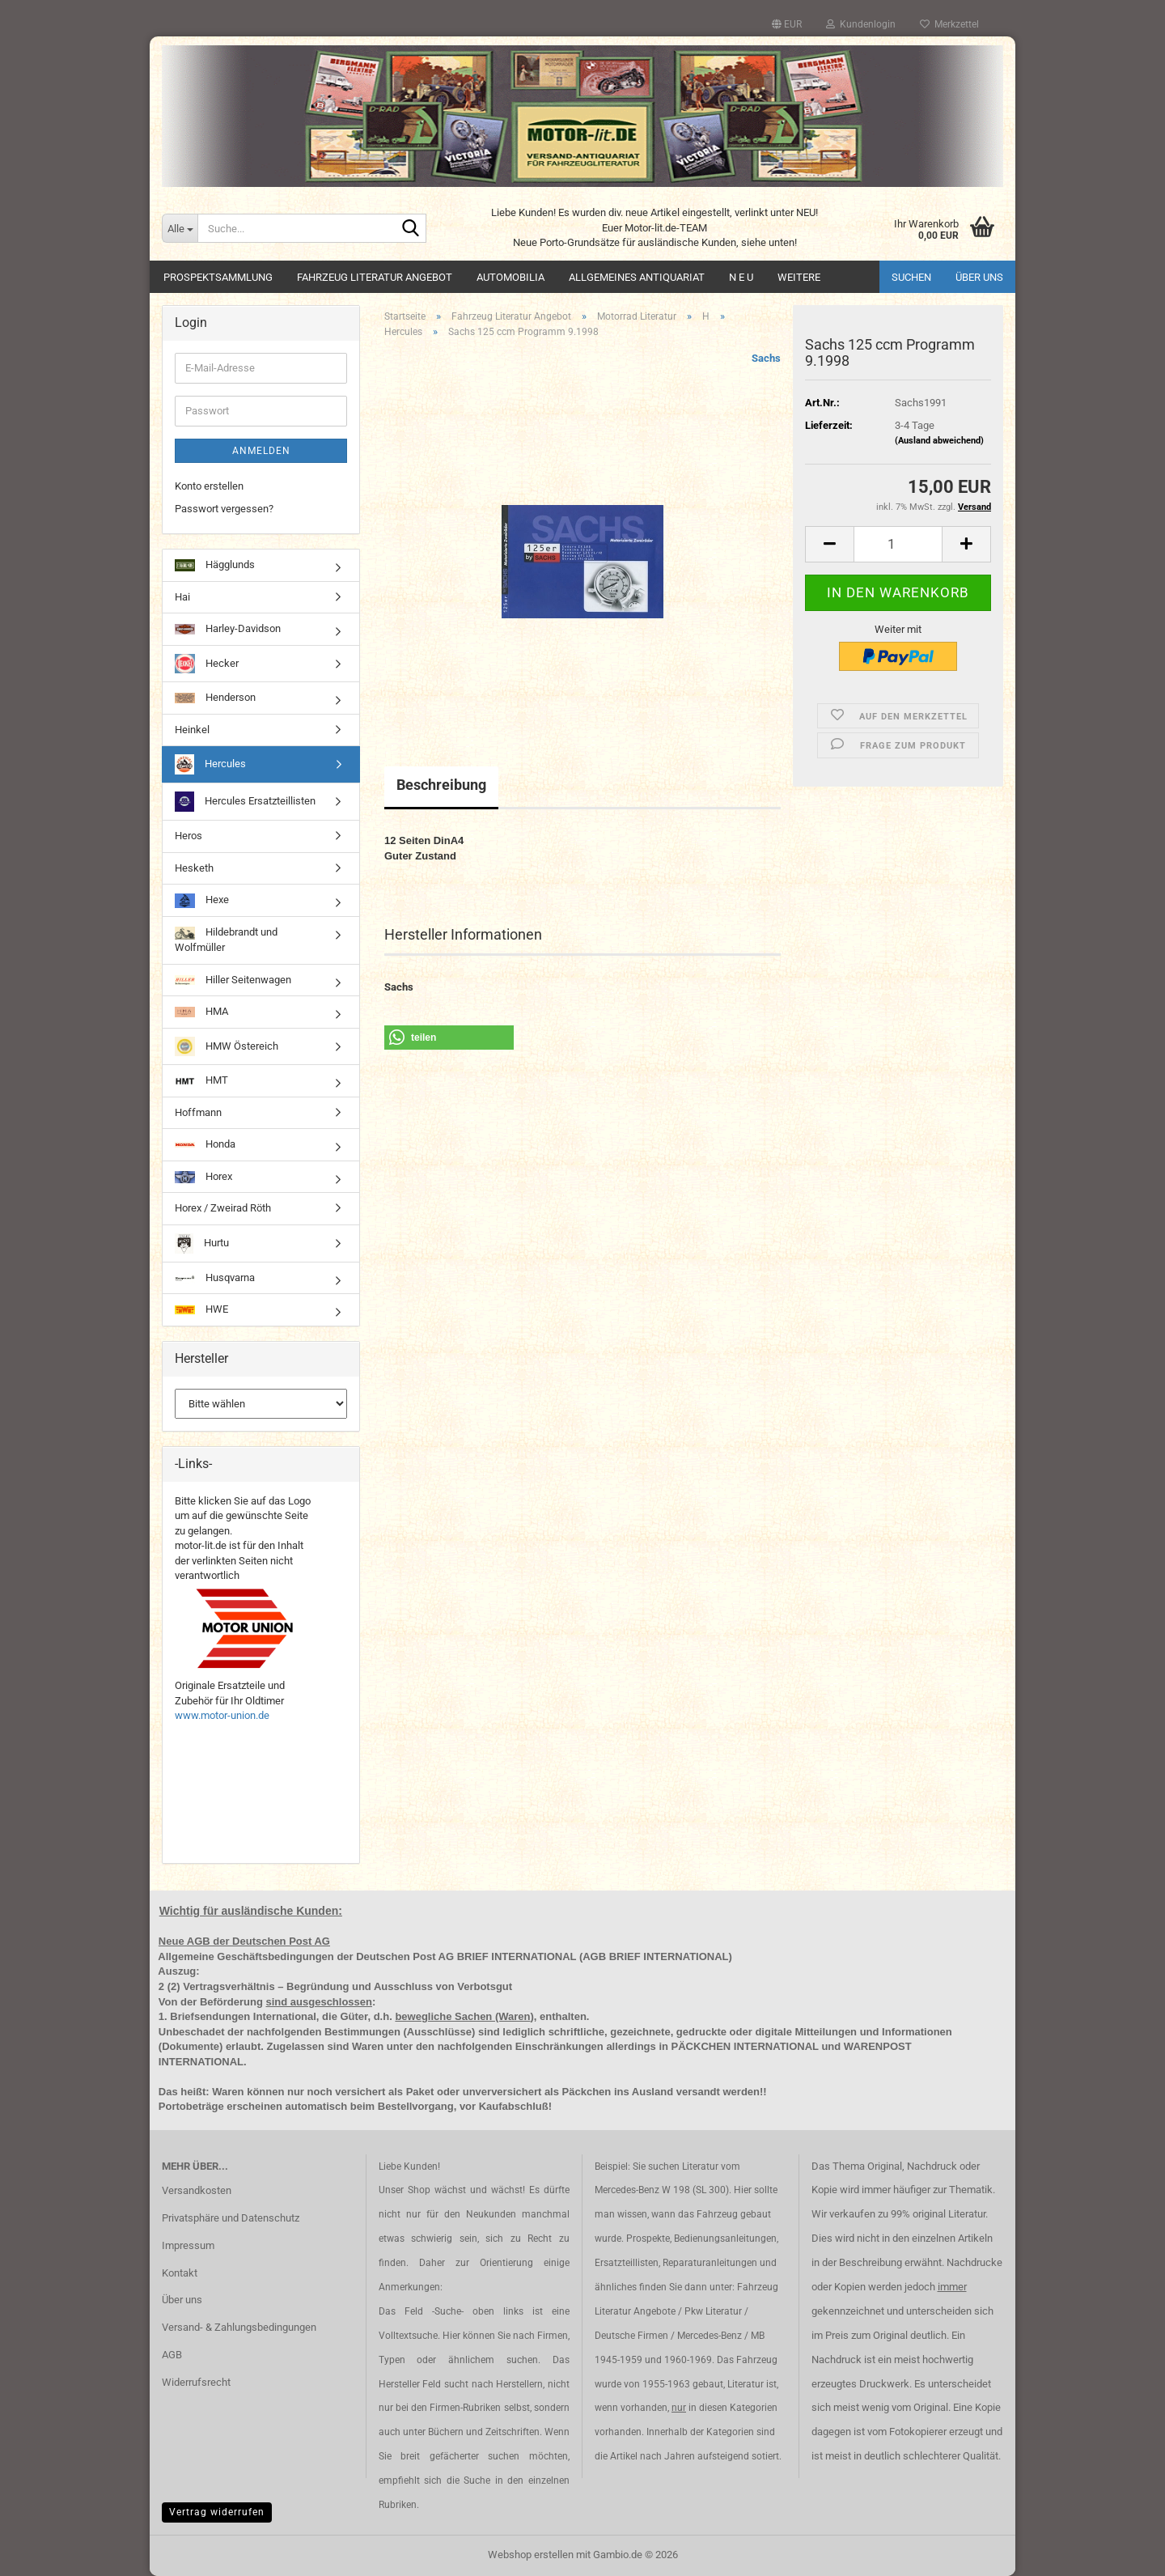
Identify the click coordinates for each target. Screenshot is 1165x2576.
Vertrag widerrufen (217, 2512)
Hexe (202, 901)
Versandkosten (196, 2190)
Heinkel (192, 730)
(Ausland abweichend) (939, 440)
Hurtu (202, 1243)
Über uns (979, 277)
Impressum (188, 2245)
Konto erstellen (209, 486)
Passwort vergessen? (224, 509)
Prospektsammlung (218, 277)
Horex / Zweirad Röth (223, 1208)
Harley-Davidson (228, 628)
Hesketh (194, 868)
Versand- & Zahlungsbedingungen (239, 2327)
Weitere (798, 277)
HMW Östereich (226, 1046)
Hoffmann (198, 1112)
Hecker (207, 664)
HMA (201, 1011)
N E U (741, 277)
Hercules (210, 764)
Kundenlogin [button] (861, 24)
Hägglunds (215, 564)
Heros (188, 836)
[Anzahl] (898, 544)
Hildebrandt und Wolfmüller (226, 939)
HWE (201, 1309)
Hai (182, 597)
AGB (172, 2355)
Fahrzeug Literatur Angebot (374, 277)
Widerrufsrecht (196, 2382)
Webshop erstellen (531, 2554)
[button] (787, 24)
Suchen (911, 277)
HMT (201, 1081)
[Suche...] (179, 228)
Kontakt (179, 2273)
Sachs (766, 358)
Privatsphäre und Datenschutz (230, 2218)
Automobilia (510, 277)
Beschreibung (441, 784)
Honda (205, 1144)
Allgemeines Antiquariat (637, 277)
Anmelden (261, 450)
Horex (203, 1176)
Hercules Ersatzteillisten (245, 801)
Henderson (215, 697)
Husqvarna (215, 1277)
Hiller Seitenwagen (233, 980)
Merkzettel (949, 24)
